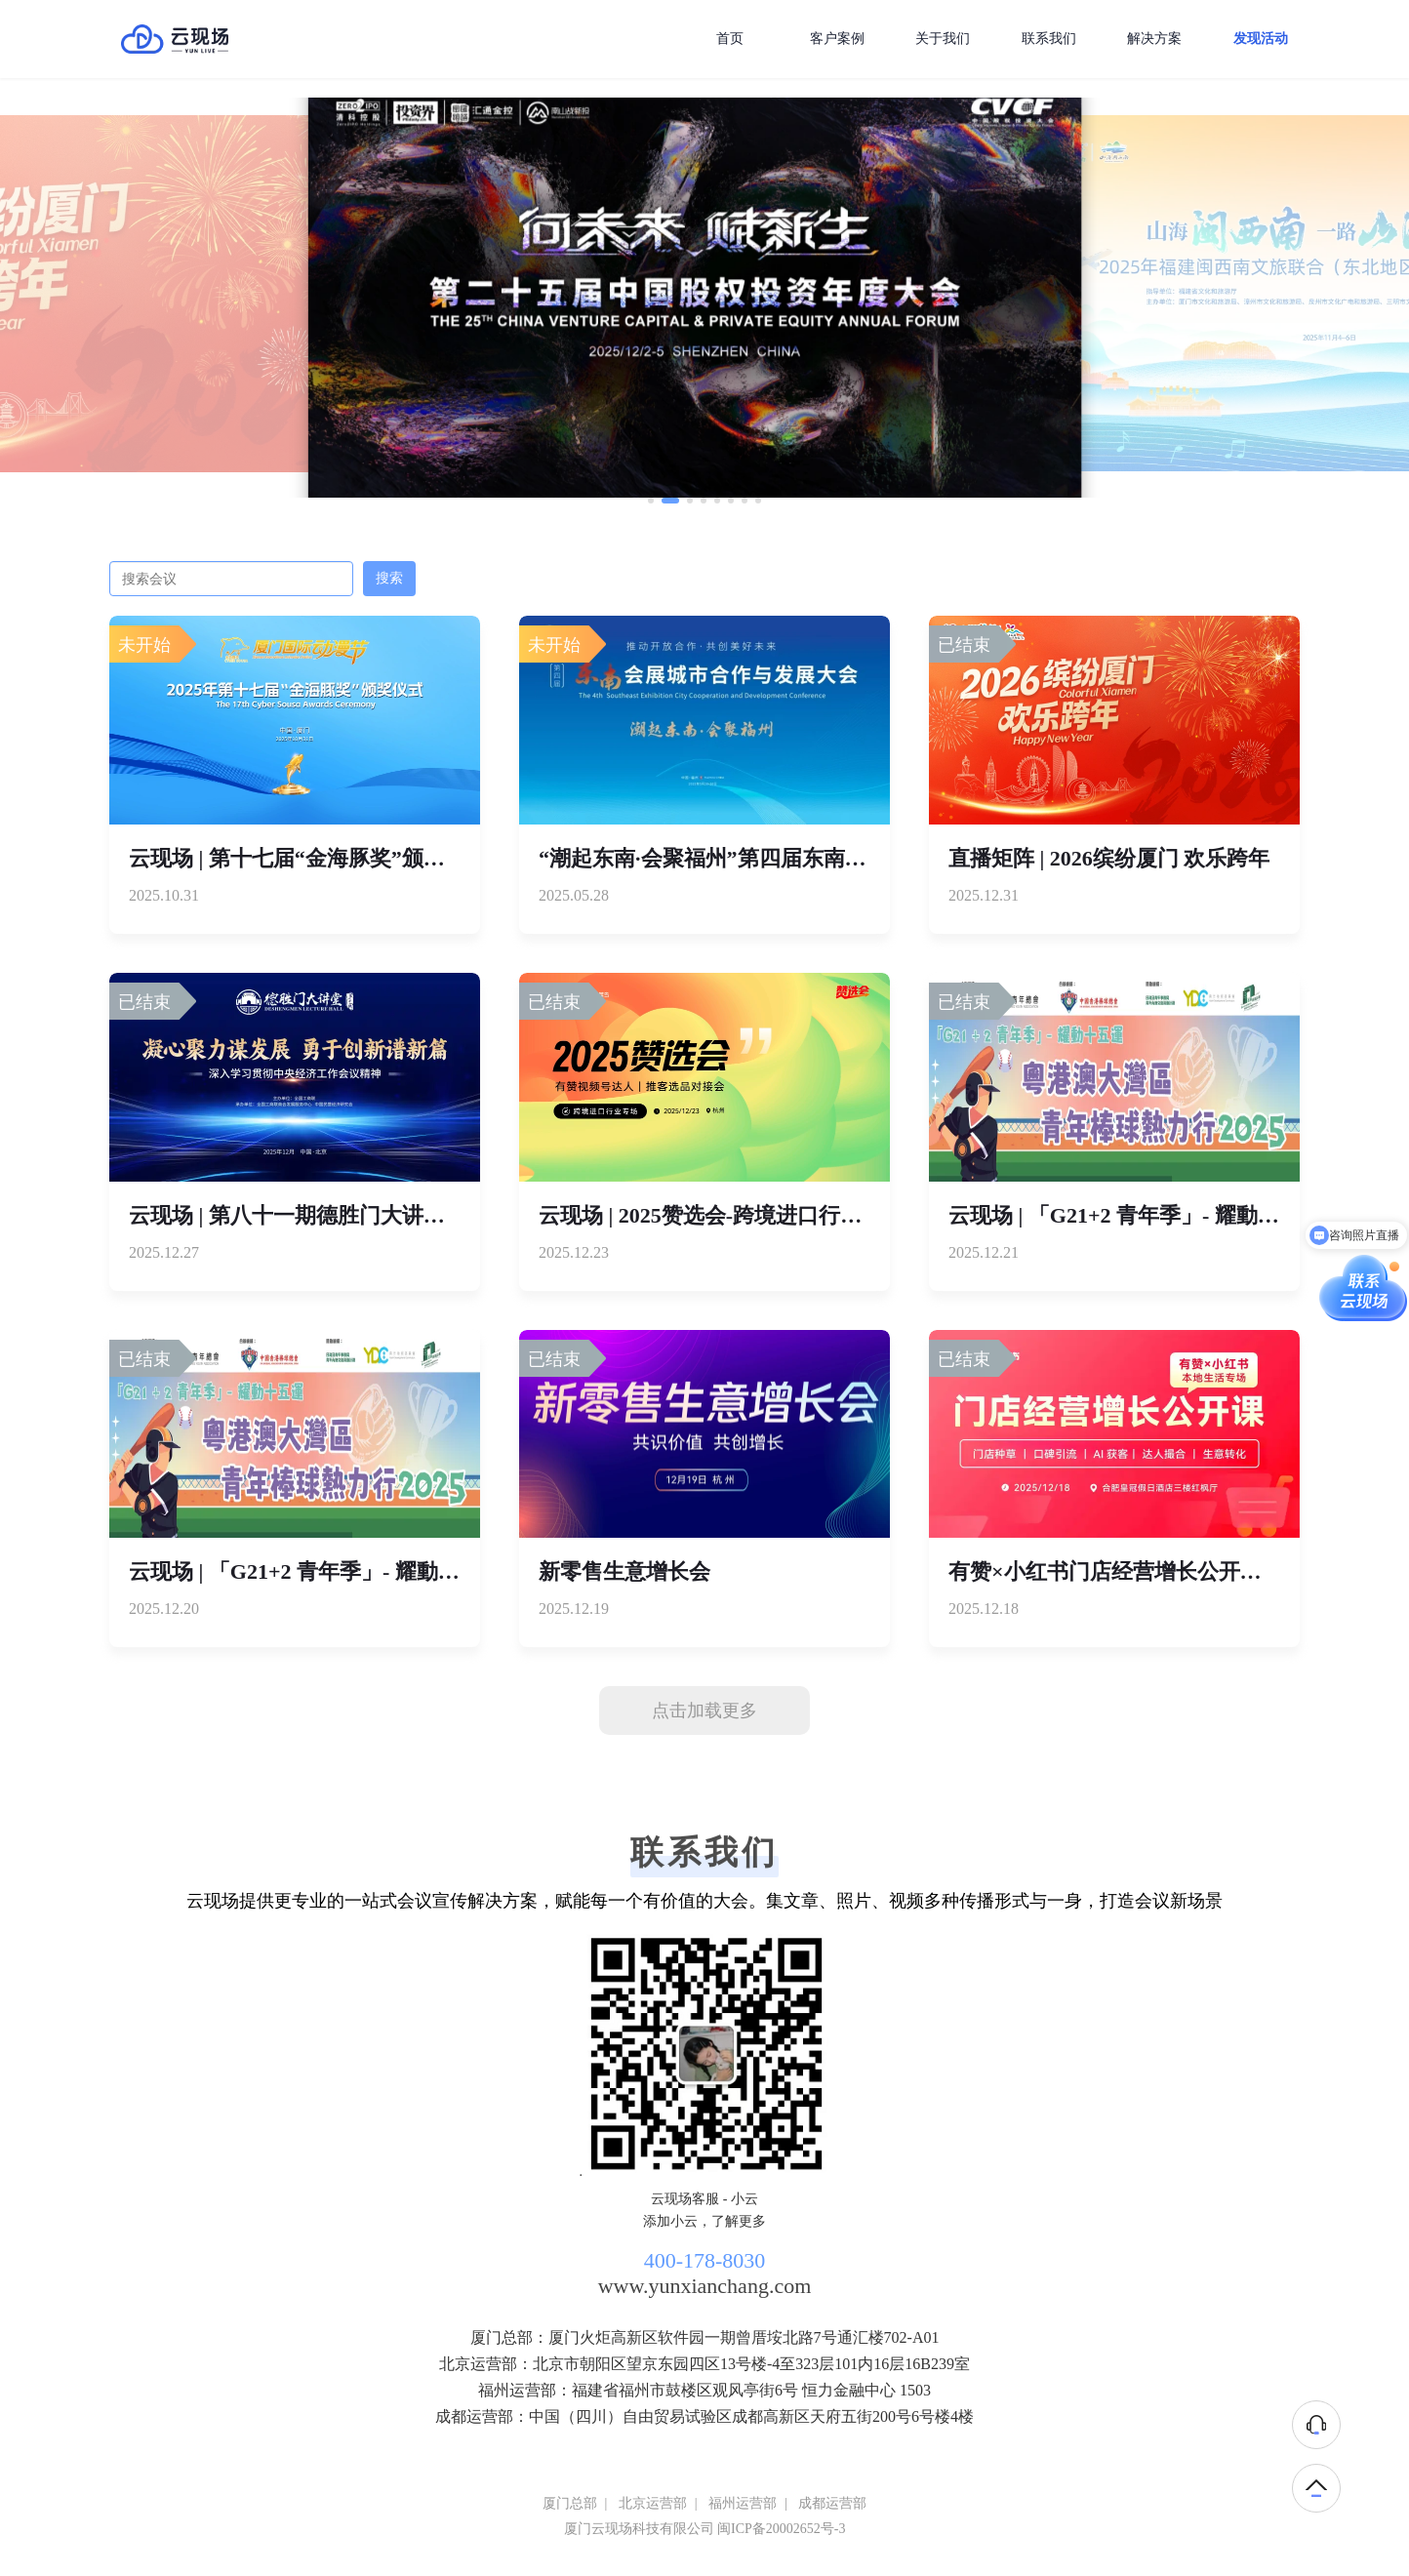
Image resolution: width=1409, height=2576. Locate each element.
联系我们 (1049, 38)
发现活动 (1260, 38)
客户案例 (837, 38)
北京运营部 (653, 2503)
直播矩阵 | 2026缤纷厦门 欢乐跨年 (1108, 858)
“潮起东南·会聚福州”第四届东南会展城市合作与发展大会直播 (831, 858)
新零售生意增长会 (624, 1571)
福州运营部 (742, 2503)
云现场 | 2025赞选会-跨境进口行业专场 (722, 1215)
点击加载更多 (704, 1710)
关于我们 (942, 38)
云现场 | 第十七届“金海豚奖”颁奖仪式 (308, 858)
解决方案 (1154, 38)
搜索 (389, 578)
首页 (730, 38)
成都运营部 (832, 2503)
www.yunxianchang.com (705, 2286)
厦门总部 (570, 2503)
